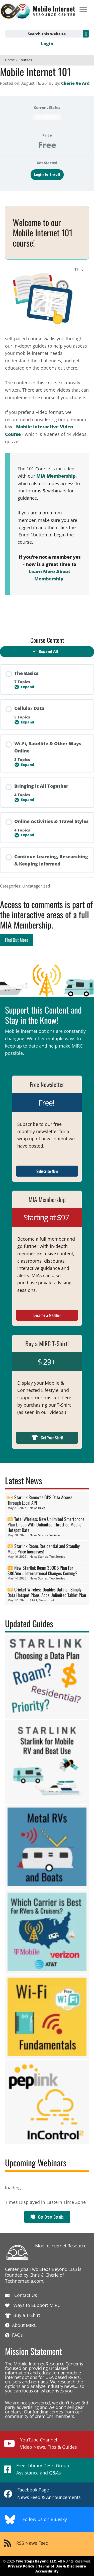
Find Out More (16, 940)
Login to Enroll (47, 174)
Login (47, 44)
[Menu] (83, 9)
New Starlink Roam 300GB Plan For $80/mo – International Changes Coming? (42, 1570)
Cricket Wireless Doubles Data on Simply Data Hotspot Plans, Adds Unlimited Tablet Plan (47, 1592)
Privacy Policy (21, 2566)
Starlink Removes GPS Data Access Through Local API (40, 1500)
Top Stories (57, 1556)
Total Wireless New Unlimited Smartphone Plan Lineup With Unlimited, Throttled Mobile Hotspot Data (46, 1524)
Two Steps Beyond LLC (36, 2561)
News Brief (37, 1508)
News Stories (39, 1535)
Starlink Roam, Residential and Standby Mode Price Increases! (44, 1549)
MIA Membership (56, 476)
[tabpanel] (47, 411)
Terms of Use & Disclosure (62, 2566)
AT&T (33, 1600)
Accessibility (47, 2571)
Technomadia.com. (24, 2281)
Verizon (54, 1535)
